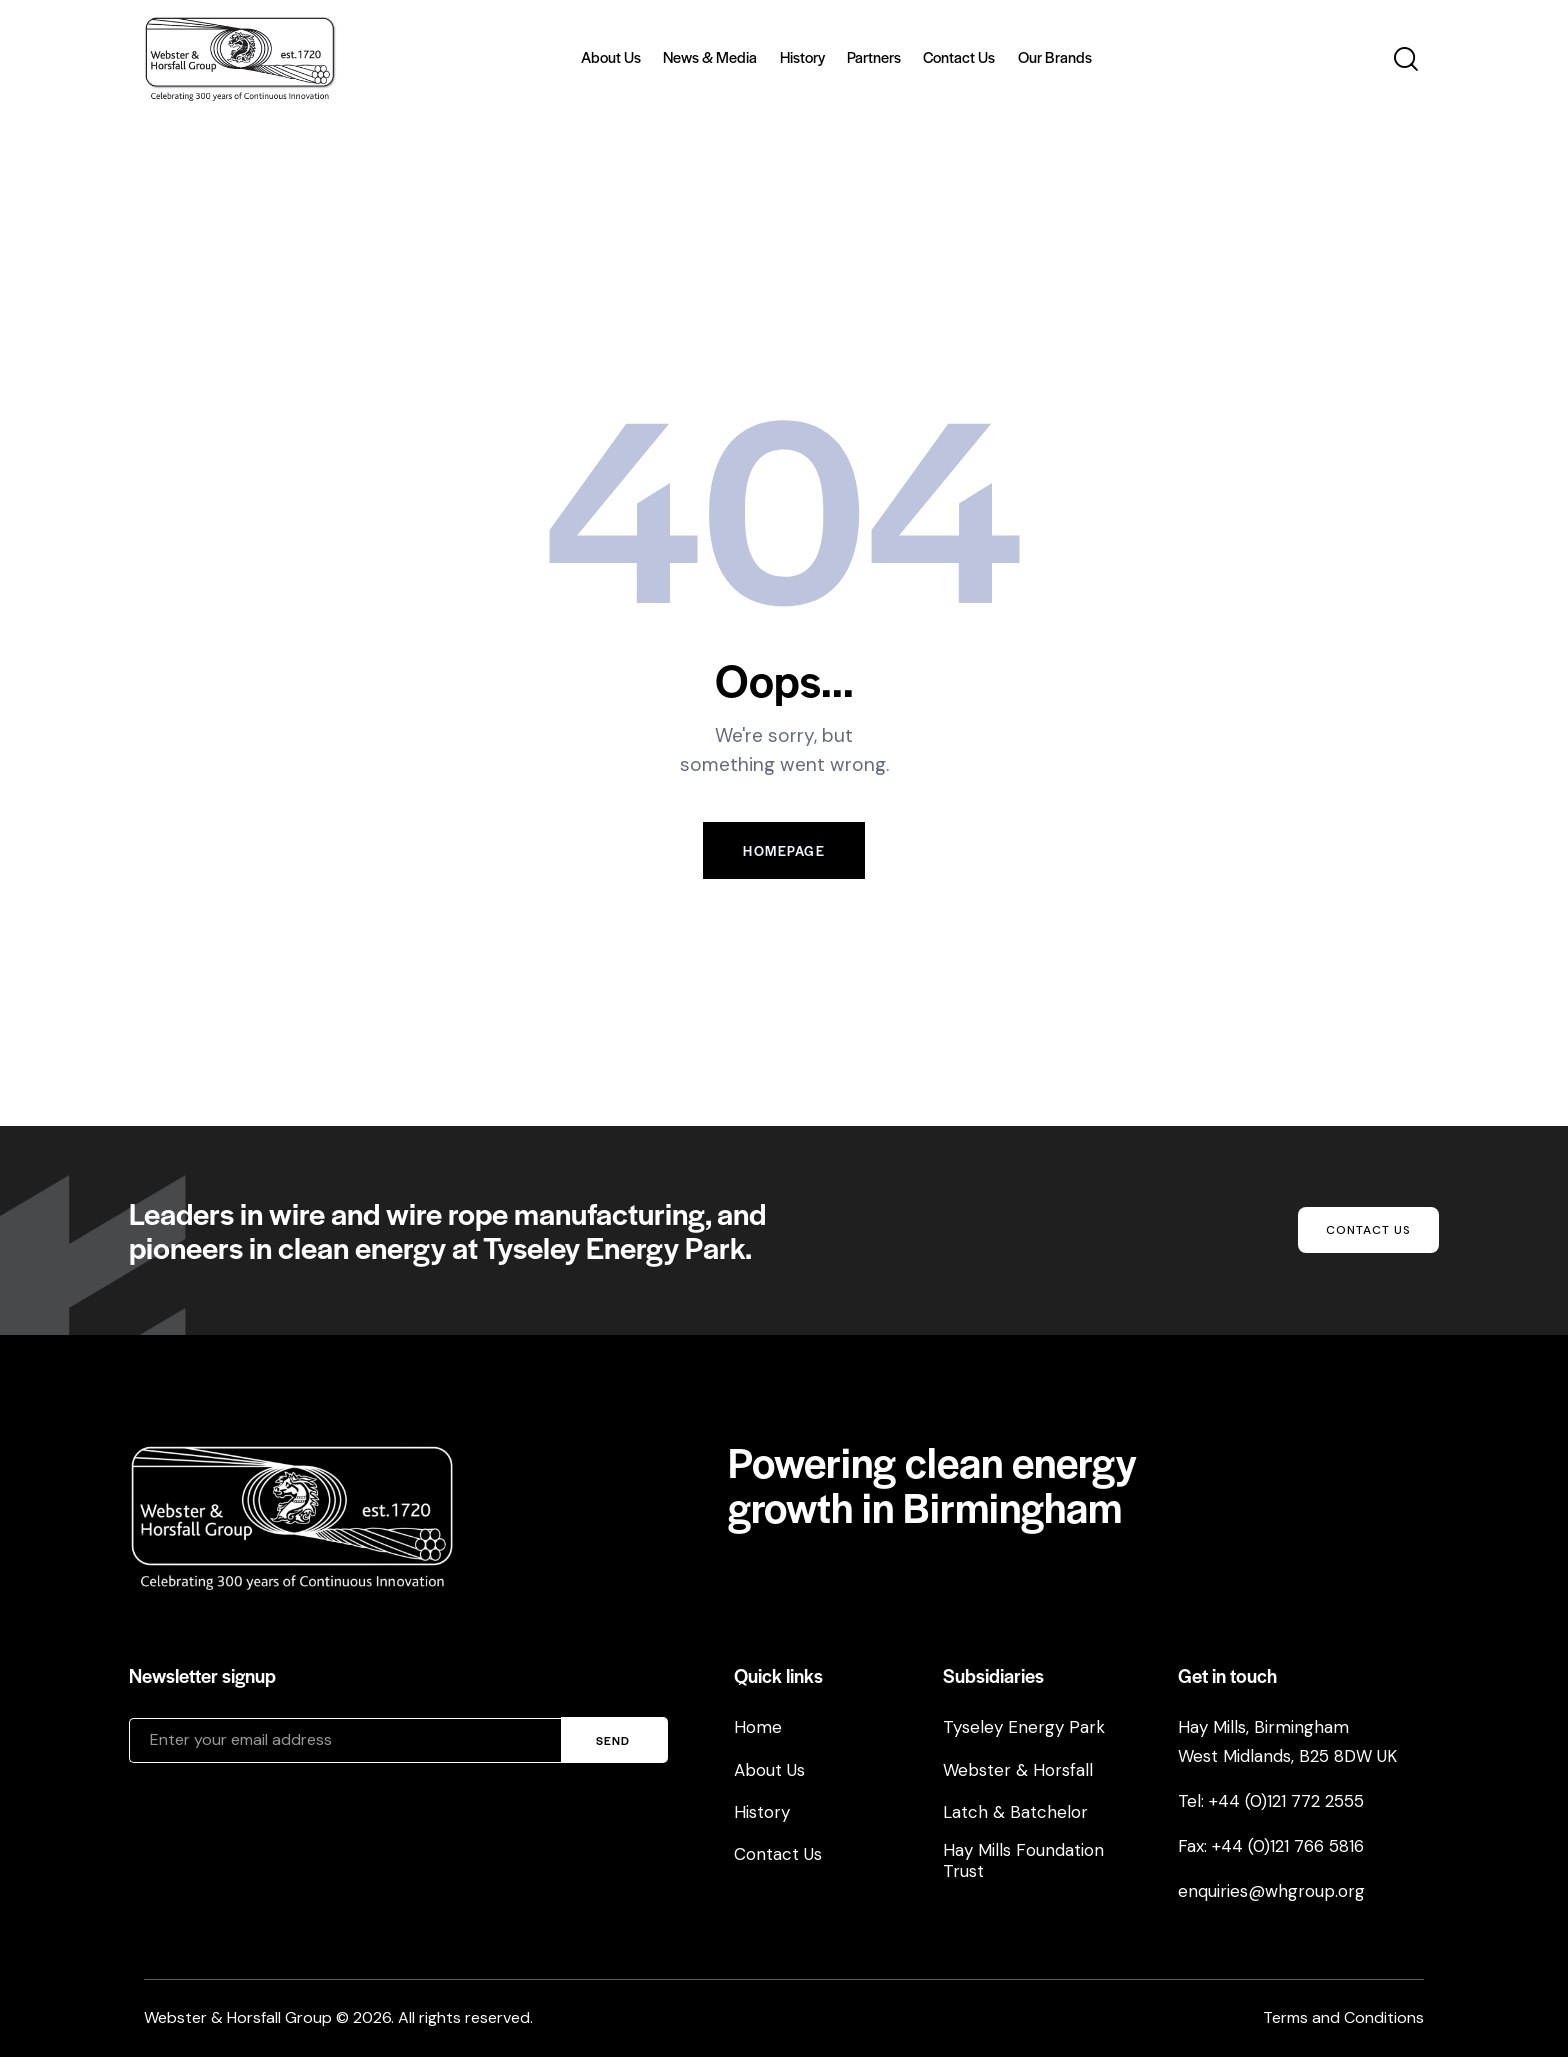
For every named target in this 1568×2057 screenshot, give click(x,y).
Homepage (784, 850)
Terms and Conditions (1343, 2017)
